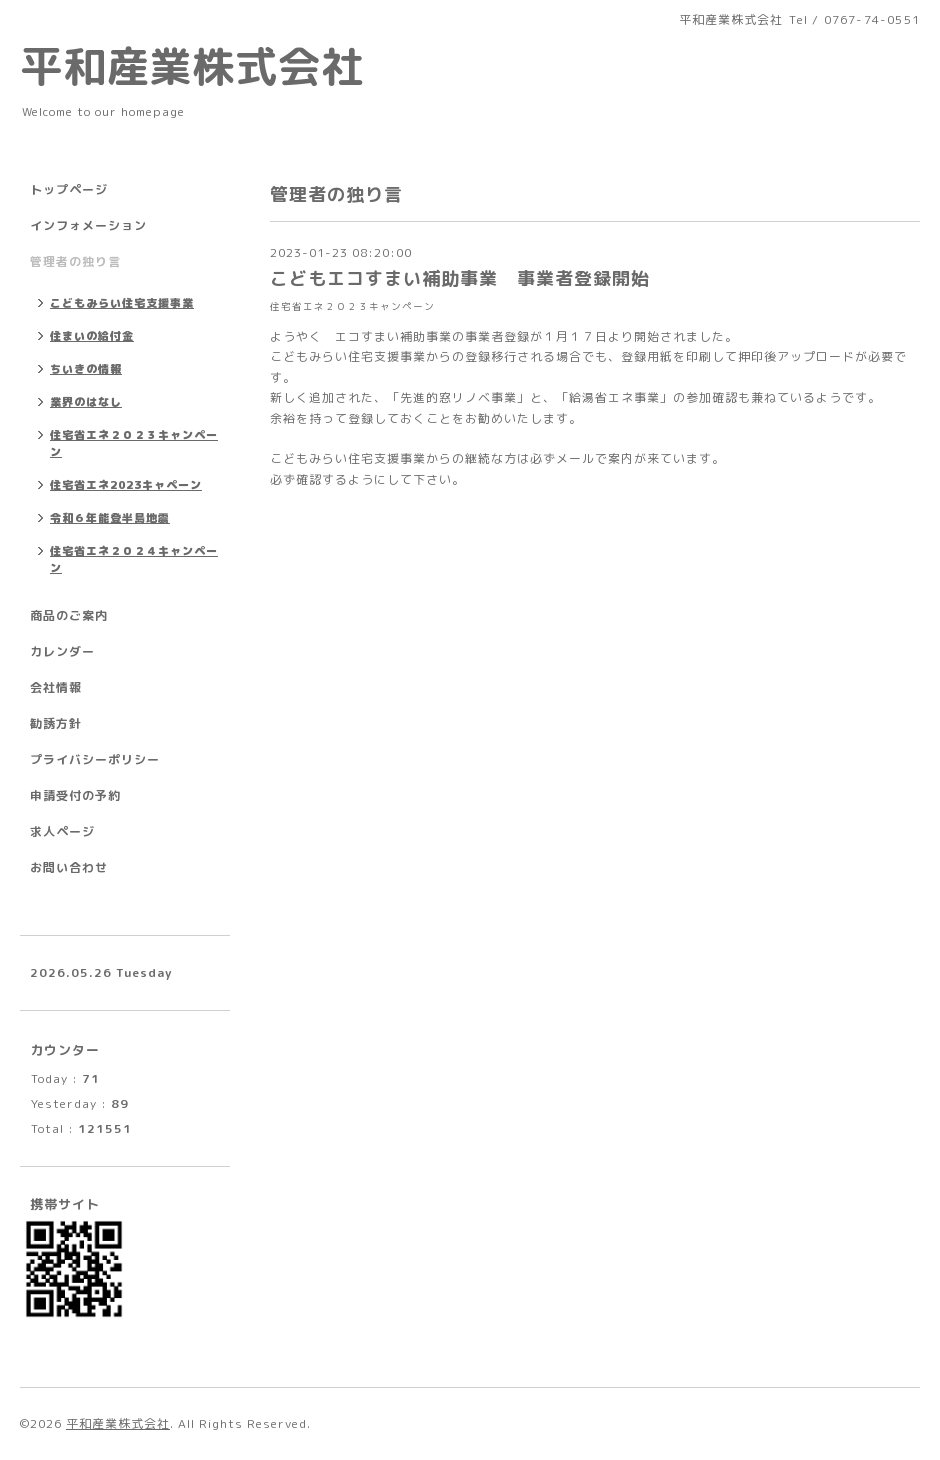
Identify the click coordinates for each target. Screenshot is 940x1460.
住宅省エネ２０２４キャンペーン (134, 559)
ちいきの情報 (86, 369)
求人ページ (62, 831)
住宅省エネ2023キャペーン (126, 485)
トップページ (69, 189)
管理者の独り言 (75, 261)
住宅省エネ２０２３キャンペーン (352, 306)
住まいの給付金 (92, 336)
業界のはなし (86, 402)
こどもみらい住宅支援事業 (122, 303)
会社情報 (56, 687)
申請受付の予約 (75, 795)
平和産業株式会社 (192, 66)
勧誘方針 (56, 723)
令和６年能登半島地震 (110, 518)
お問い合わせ (69, 867)
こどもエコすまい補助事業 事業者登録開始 (460, 278)
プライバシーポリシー (95, 759)
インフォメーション (88, 225)
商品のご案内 (69, 615)
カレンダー (62, 651)
